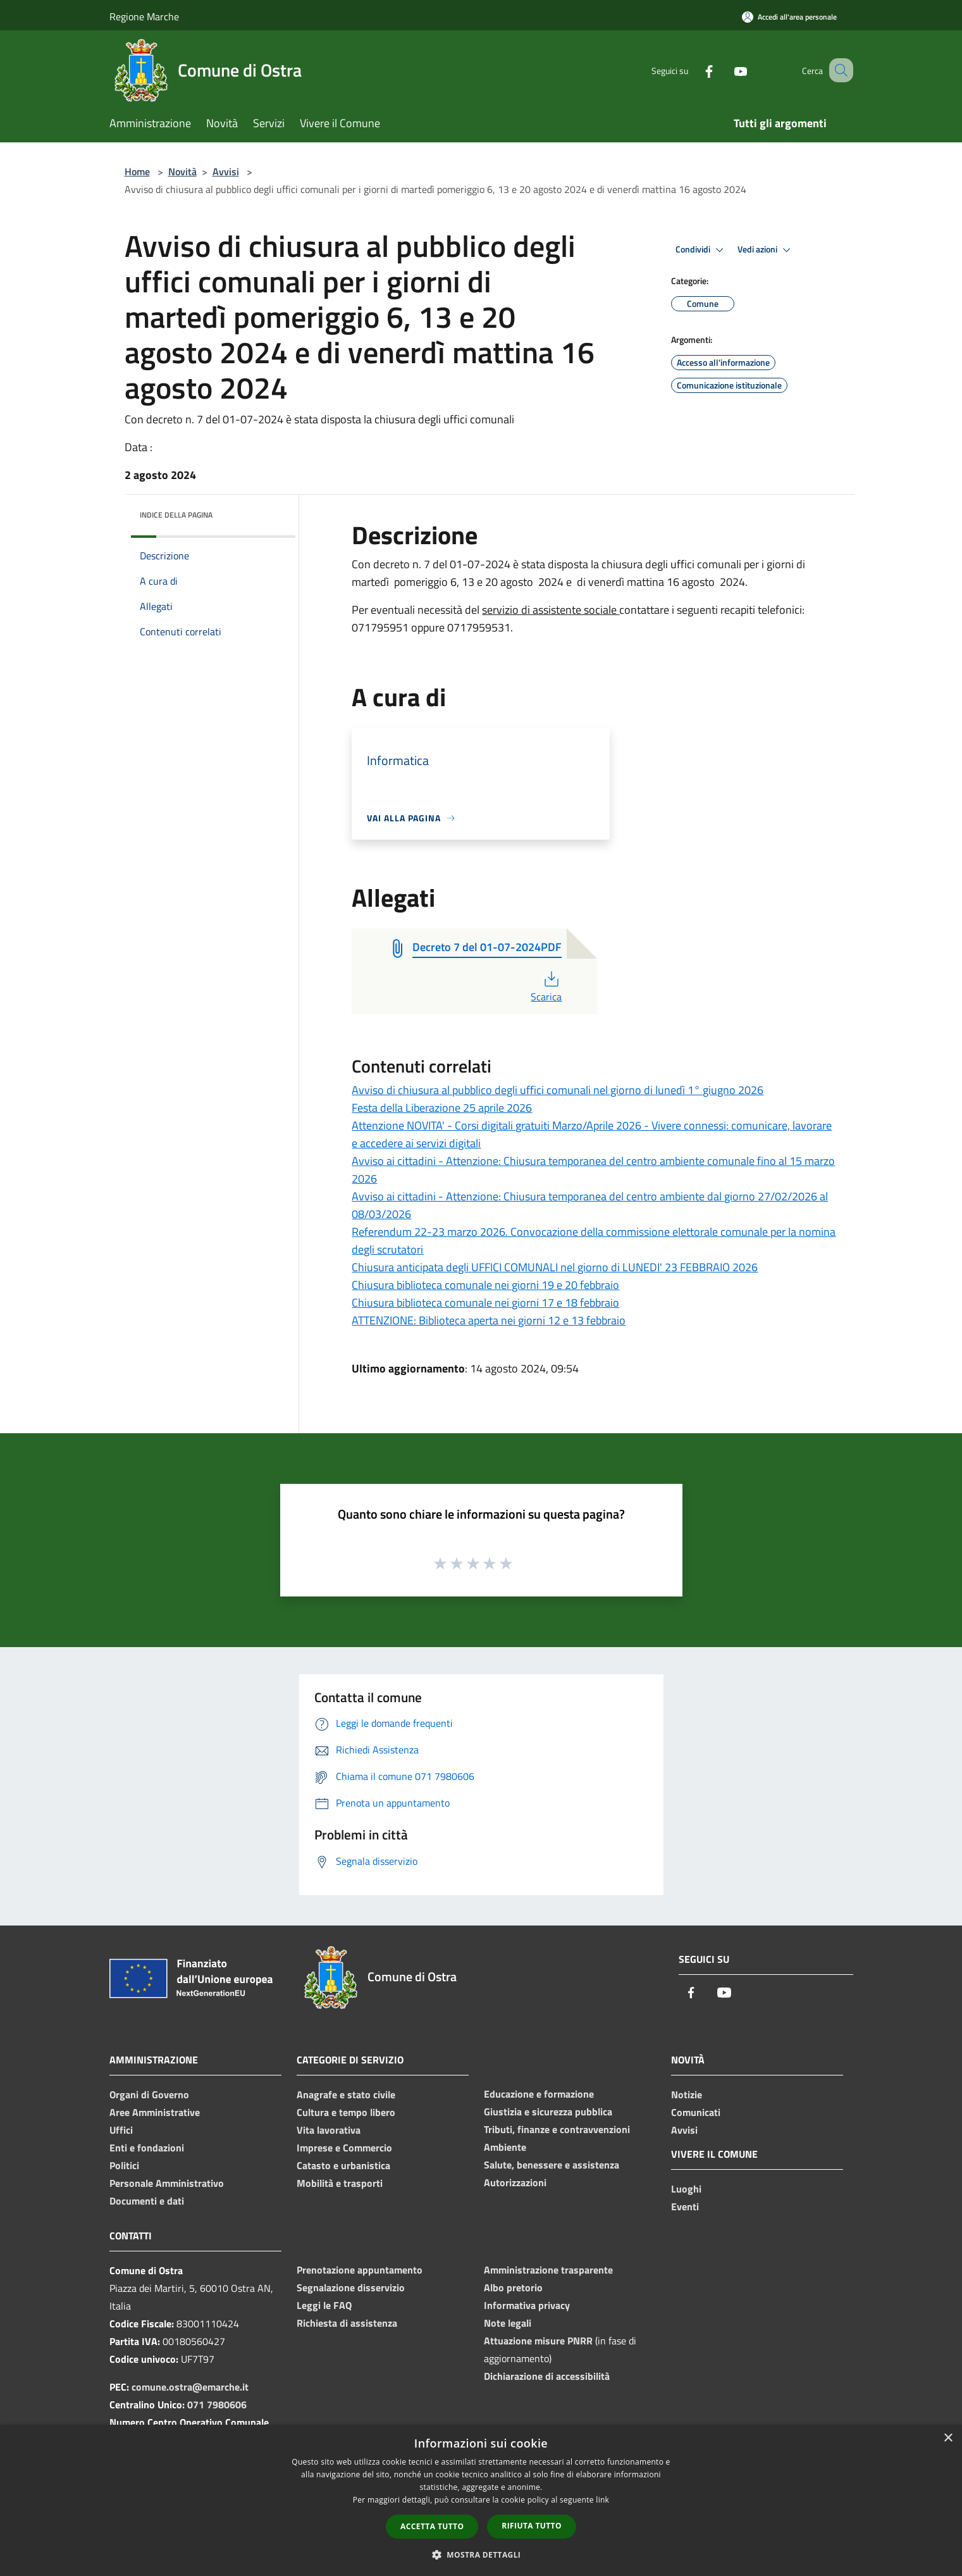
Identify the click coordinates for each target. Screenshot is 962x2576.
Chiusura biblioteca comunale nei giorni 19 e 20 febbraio (485, 1284)
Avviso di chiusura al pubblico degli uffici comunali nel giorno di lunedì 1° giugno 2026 (557, 1089)
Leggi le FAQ (324, 2305)
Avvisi (226, 171)
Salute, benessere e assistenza (551, 2164)
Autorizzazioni (515, 2182)
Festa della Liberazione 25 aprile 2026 (442, 1107)
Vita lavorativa (329, 2129)
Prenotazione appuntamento (359, 2269)
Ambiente (505, 2147)
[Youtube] (725, 69)
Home (137, 171)
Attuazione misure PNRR (538, 2340)
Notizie (686, 2094)
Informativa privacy (527, 2305)
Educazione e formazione (539, 2093)
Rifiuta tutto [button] (532, 2525)
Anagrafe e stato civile (346, 2094)
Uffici (121, 2129)
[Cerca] (838, 70)
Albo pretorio (513, 2287)
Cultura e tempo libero (346, 2112)
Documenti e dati (146, 2200)
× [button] (948, 2438)
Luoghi (686, 2188)
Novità (182, 171)
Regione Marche (144, 16)
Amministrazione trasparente (548, 2269)
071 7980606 (217, 2404)
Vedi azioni (765, 250)
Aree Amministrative (154, 2112)
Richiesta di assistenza (347, 2322)
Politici (124, 2165)
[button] (481, 2554)
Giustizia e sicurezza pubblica (548, 2111)
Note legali (507, 2322)
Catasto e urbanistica (343, 2165)
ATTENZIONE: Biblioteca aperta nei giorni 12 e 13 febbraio (489, 1320)
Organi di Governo (149, 2094)
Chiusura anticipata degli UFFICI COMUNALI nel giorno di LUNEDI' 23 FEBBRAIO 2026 (555, 1267)
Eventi (685, 2206)
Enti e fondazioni (146, 2147)
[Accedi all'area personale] (789, 17)
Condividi (701, 250)
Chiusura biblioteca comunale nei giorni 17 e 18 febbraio (485, 1302)
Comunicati (695, 2112)
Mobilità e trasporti (340, 2183)
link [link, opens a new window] (602, 2499)
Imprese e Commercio (344, 2147)
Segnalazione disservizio (351, 2287)
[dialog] (481, 2500)
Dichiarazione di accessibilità (547, 2376)
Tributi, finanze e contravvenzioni (557, 2129)
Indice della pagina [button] (176, 515)
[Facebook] (693, 69)
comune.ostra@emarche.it (190, 2386)
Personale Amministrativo (166, 2183)
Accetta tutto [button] (432, 2526)
